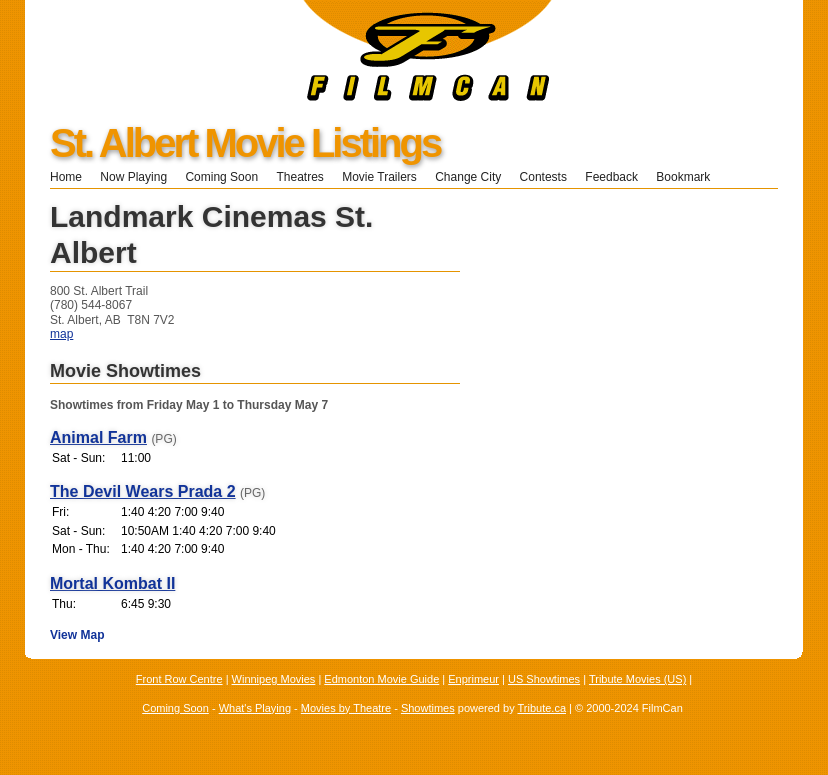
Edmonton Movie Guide (381, 679)
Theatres (299, 177)
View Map (77, 635)
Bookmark (689, 177)
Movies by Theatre (346, 708)
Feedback (611, 177)
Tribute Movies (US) (637, 679)
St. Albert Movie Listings (245, 143)
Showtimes (428, 708)
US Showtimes (544, 679)
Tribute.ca (542, 708)
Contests (543, 177)
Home (66, 177)
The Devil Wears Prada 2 (143, 491)
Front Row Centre (179, 679)
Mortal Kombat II (112, 583)
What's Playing (255, 708)
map (61, 334)
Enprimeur (473, 679)
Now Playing (133, 177)
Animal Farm (98, 437)
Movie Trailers (379, 177)
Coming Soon (221, 177)
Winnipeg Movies (274, 679)
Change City (468, 177)
